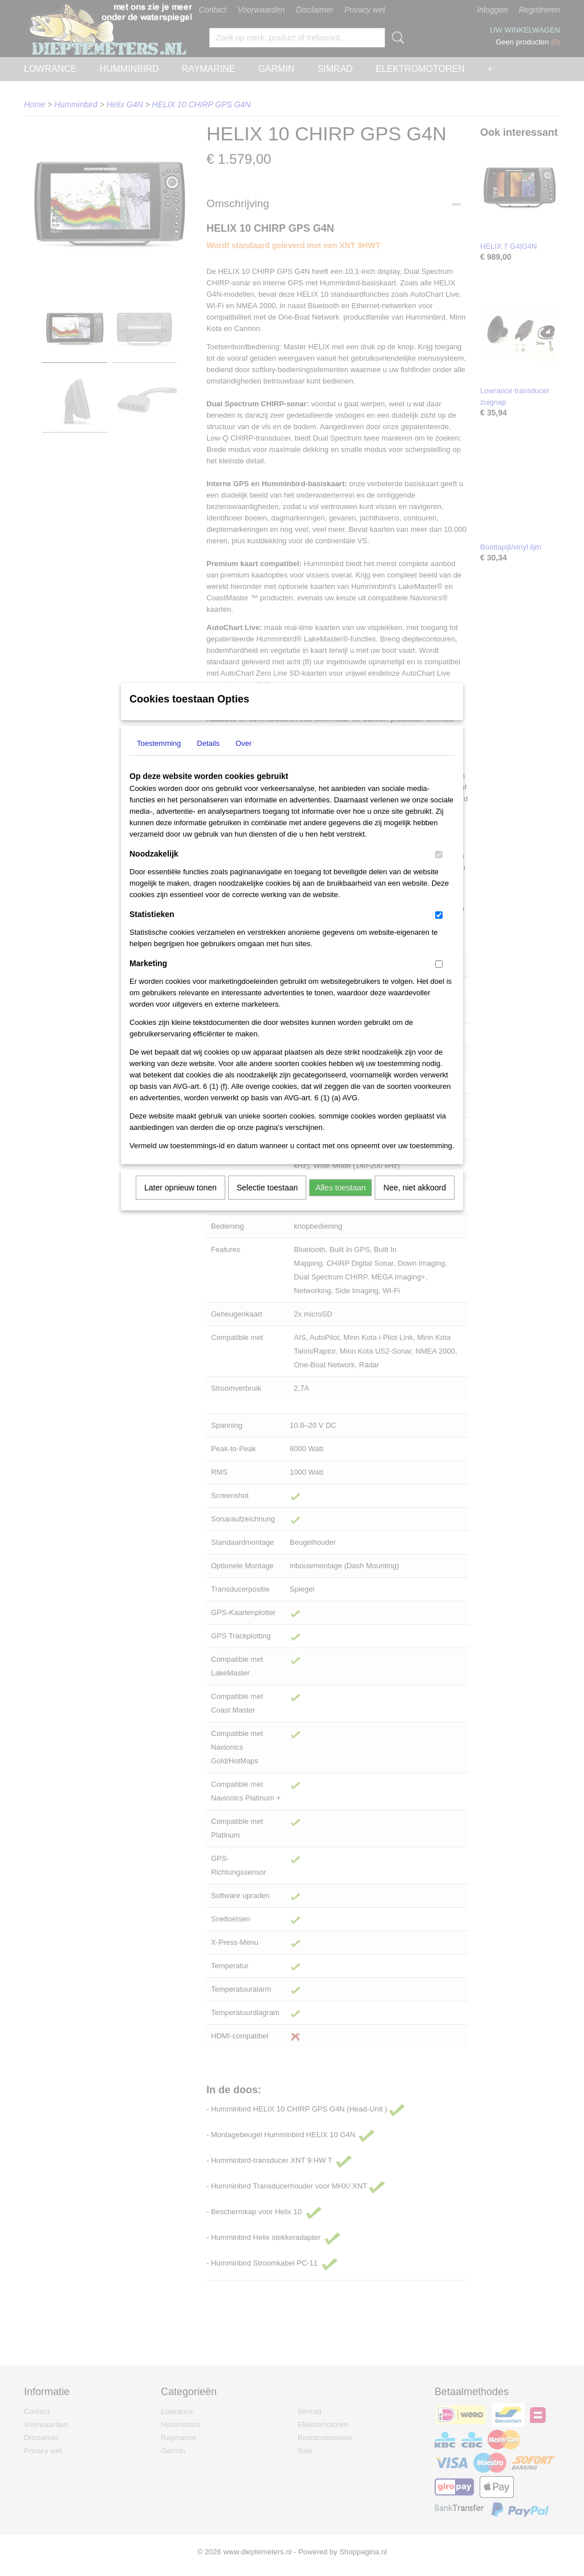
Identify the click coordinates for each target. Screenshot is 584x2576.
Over (244, 758)
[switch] (439, 869)
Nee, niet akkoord (414, 1202)
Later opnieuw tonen (180, 1202)
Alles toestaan (340, 1202)
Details (208, 758)
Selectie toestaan (267, 1202)
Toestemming (159, 758)
